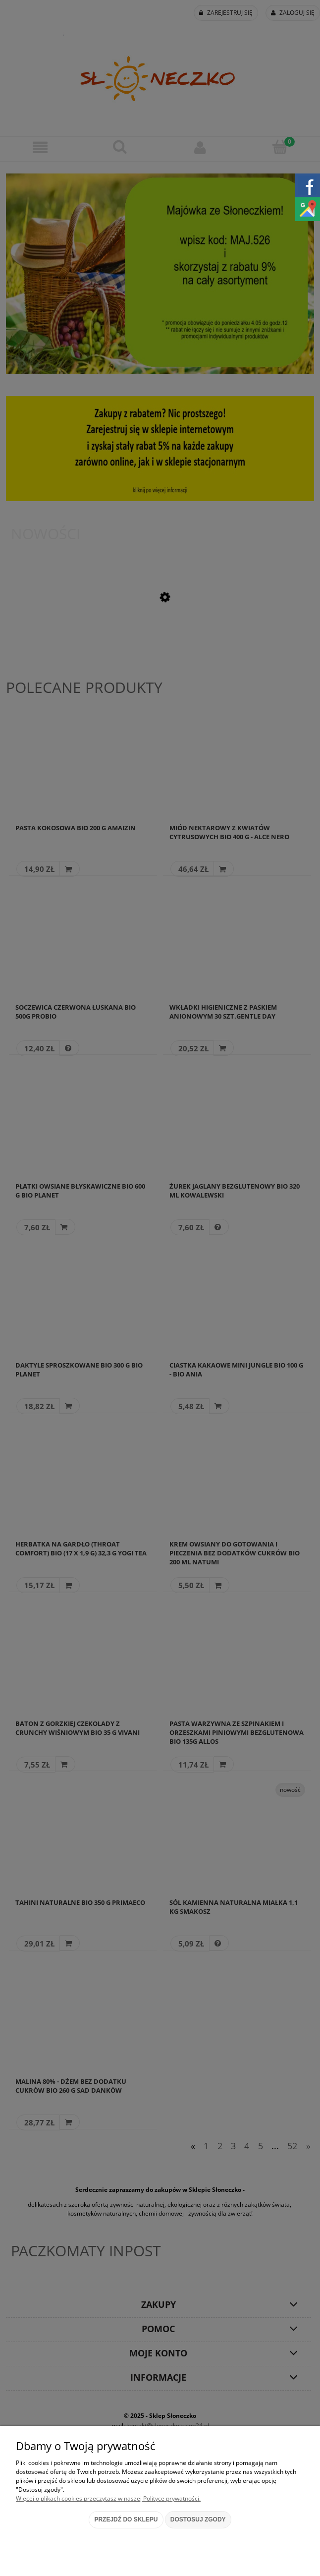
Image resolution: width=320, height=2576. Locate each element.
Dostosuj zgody (198, 2519)
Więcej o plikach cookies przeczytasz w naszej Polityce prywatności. (108, 2498)
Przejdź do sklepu (126, 2519)
